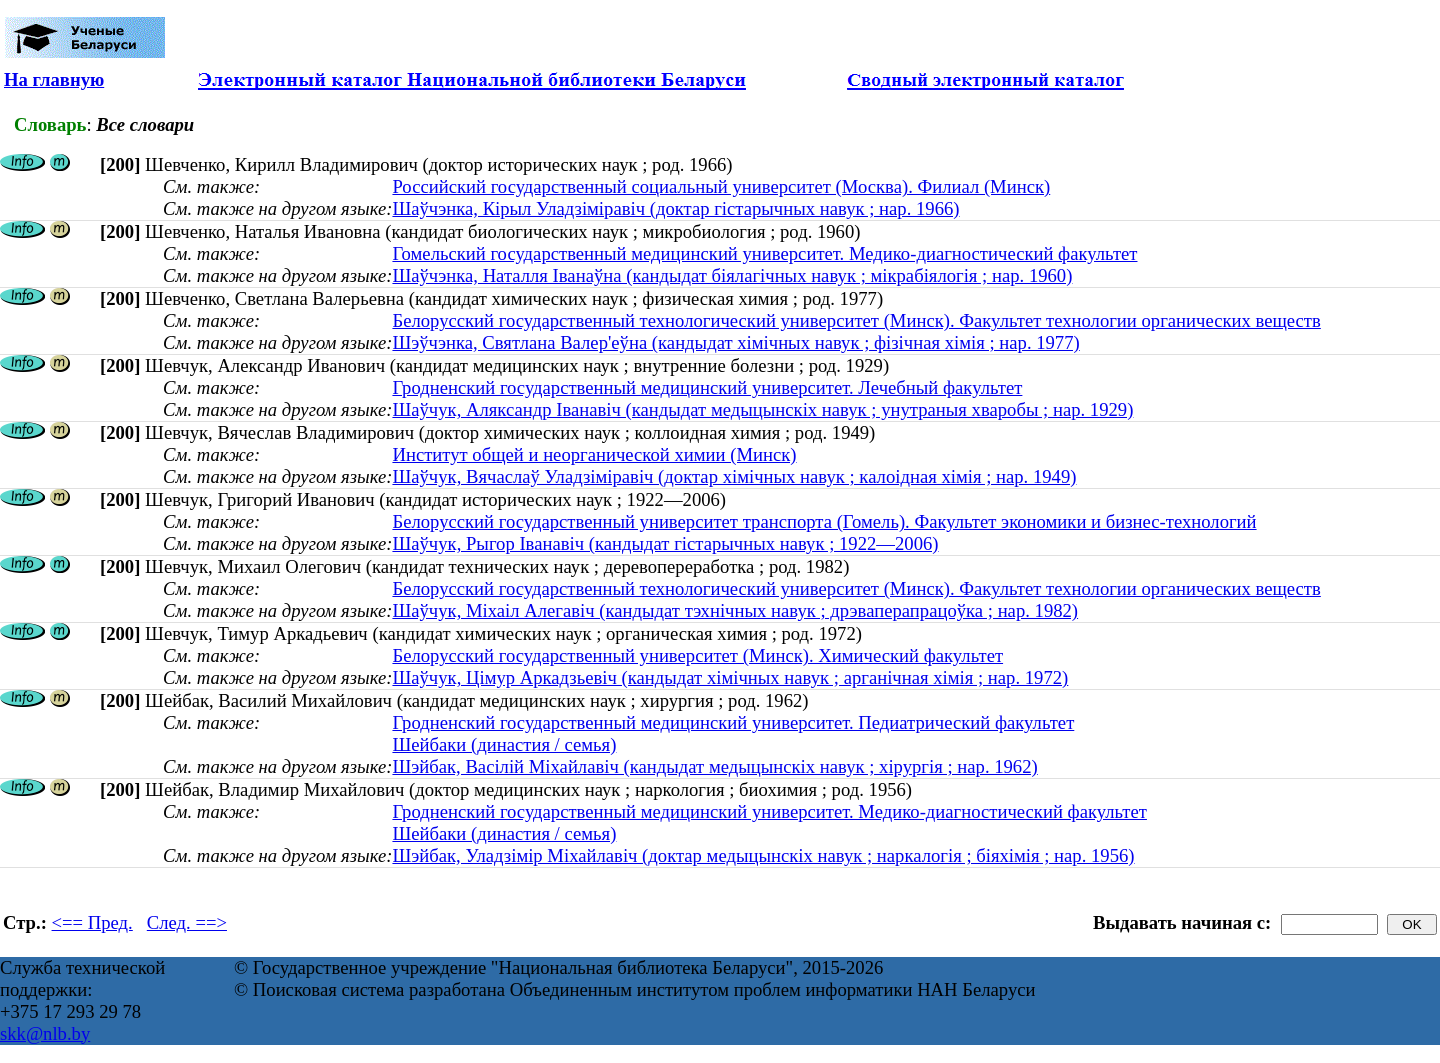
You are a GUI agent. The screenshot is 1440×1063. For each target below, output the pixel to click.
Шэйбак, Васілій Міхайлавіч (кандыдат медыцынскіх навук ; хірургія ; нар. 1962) (714, 766)
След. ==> (187, 922)
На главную (54, 79)
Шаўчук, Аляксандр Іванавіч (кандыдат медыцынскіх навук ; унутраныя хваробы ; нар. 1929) (762, 409)
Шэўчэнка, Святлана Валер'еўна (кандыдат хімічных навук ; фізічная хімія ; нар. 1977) (735, 342)
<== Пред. (92, 922)
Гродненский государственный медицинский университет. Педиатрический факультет (733, 722)
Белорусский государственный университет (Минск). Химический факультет (697, 655)
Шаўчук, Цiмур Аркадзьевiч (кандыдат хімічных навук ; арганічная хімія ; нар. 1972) (730, 677)
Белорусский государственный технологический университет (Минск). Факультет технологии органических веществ (856, 320)
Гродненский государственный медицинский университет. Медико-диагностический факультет (769, 811)
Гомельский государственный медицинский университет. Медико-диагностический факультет (764, 253)
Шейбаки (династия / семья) (504, 744)
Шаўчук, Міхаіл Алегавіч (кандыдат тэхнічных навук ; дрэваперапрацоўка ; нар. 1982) (735, 610)
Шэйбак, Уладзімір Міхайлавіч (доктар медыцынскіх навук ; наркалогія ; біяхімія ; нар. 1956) (763, 855)
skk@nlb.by (45, 1033)
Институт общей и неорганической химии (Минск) (594, 454)
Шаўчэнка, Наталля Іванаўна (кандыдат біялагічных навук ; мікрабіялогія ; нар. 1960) (732, 275)
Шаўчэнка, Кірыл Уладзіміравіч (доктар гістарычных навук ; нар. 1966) (675, 208)
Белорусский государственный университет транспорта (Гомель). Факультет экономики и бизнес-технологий (824, 521)
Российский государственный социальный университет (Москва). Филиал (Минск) (721, 186)
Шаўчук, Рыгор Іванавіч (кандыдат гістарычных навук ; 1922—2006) (665, 543)
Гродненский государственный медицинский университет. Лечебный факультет (707, 387)
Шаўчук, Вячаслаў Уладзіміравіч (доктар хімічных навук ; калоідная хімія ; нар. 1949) (734, 476)
